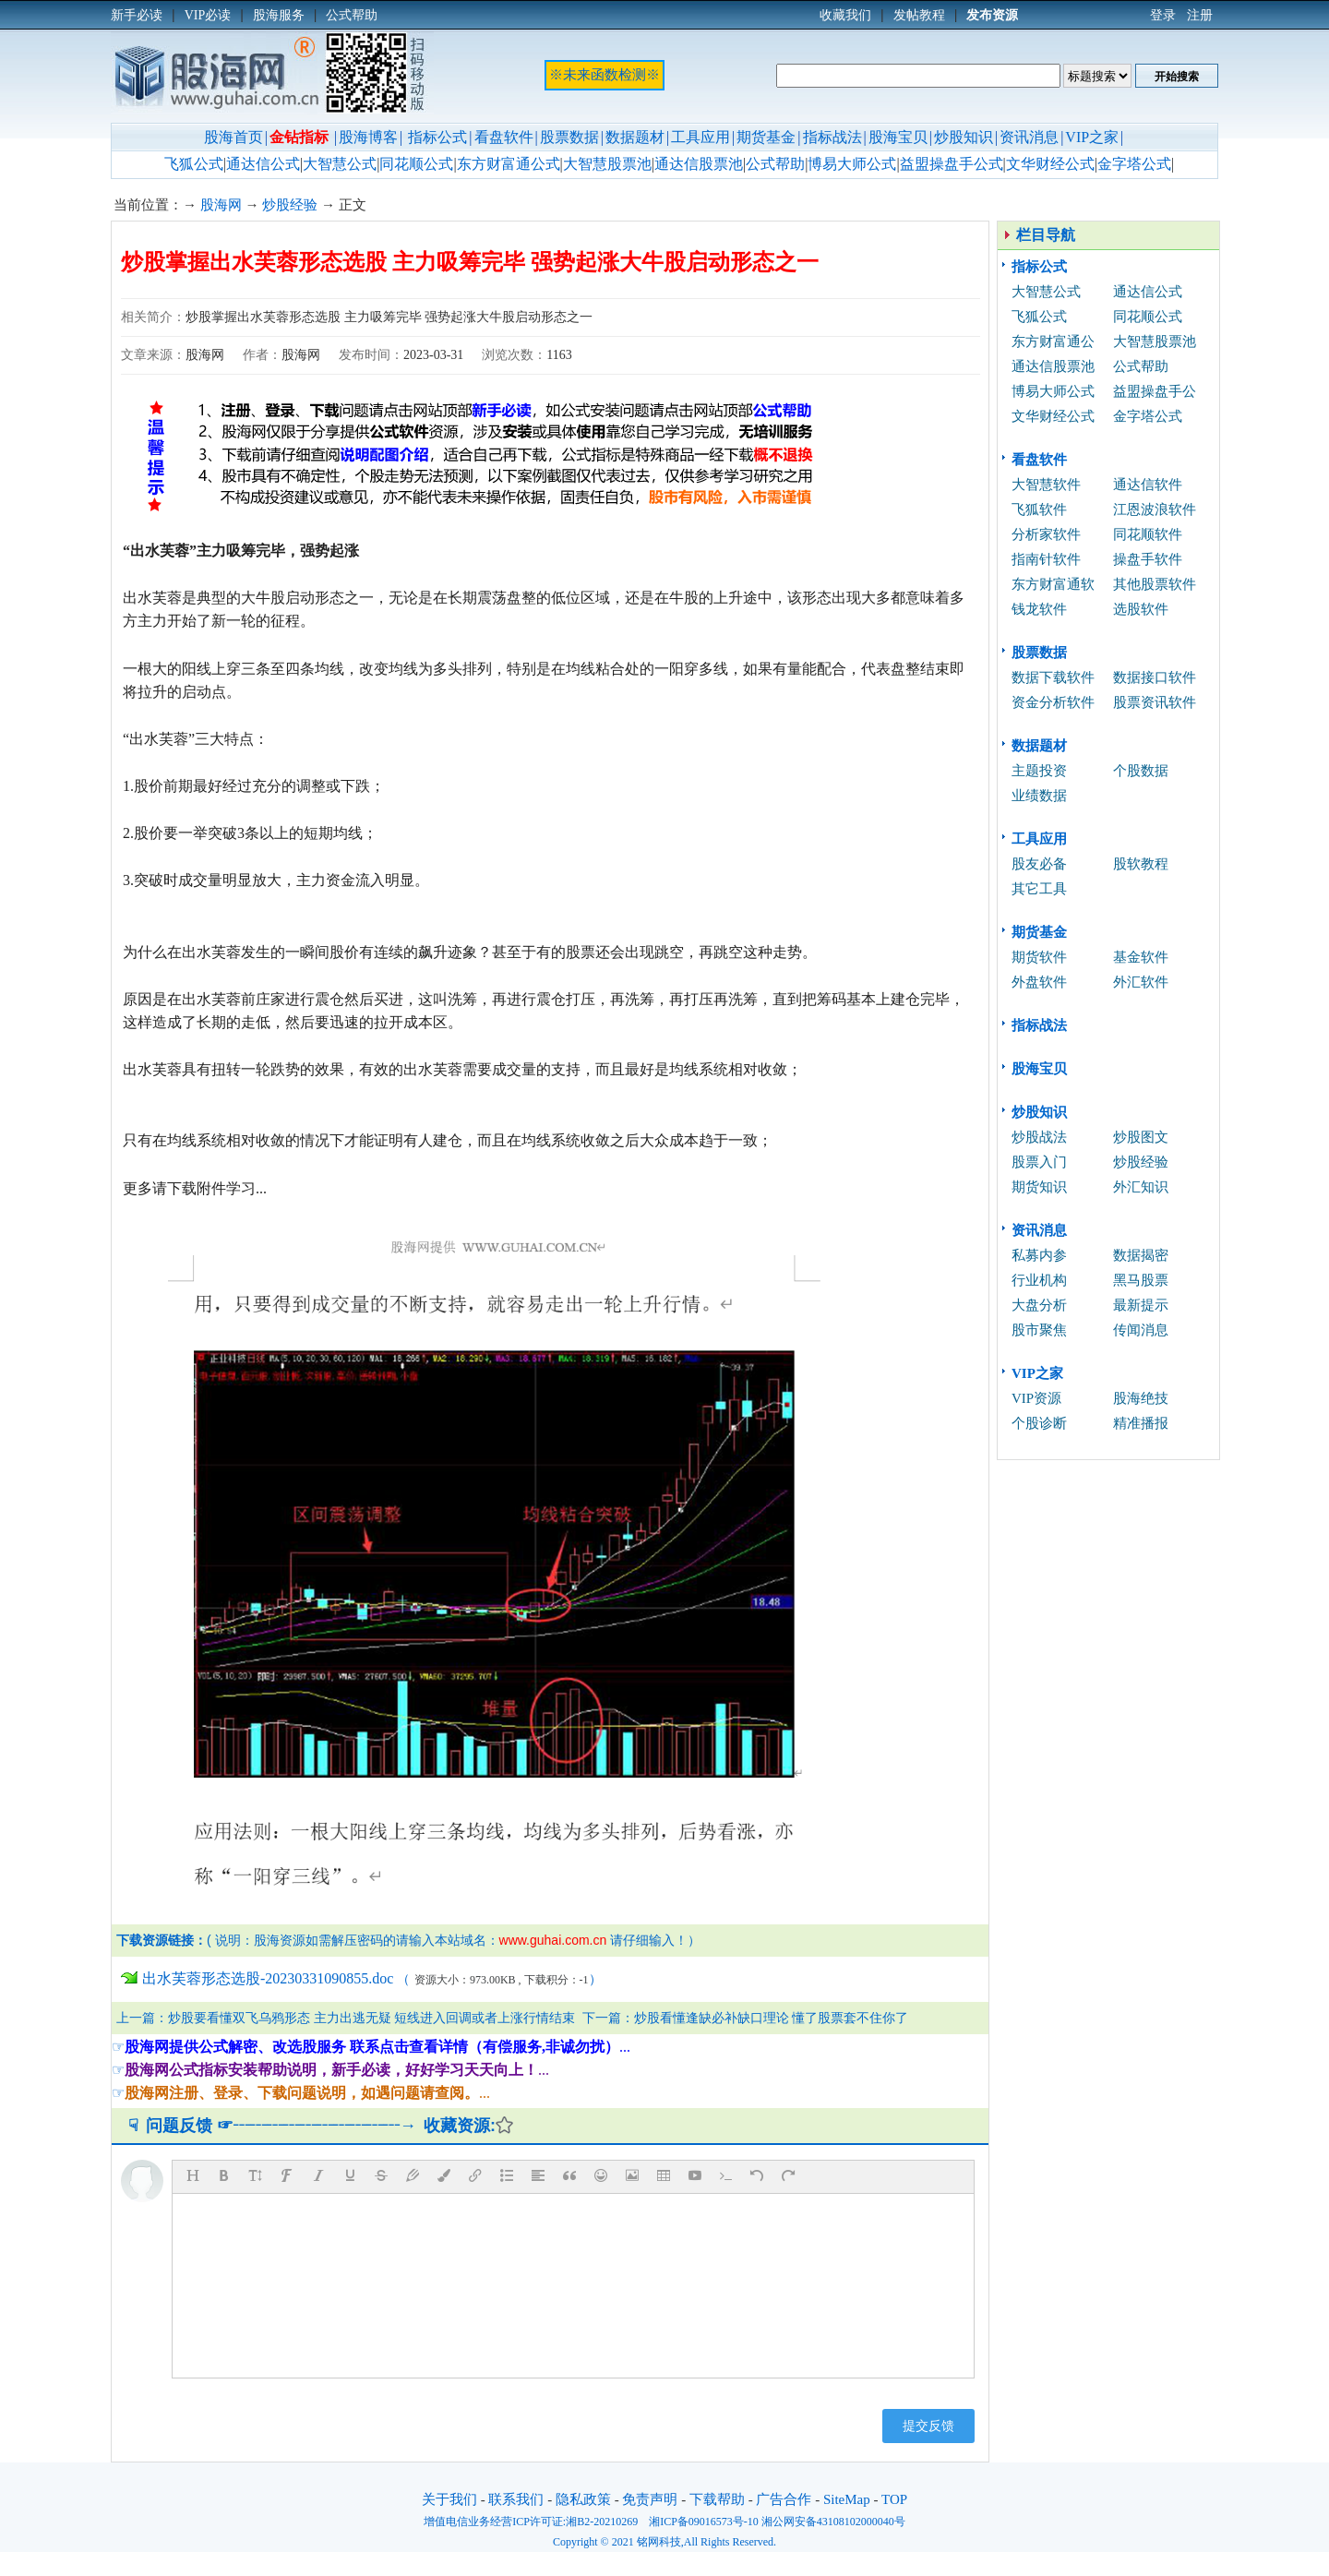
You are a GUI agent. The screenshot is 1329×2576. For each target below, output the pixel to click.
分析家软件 (1046, 534)
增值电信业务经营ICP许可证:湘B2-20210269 (531, 2521)
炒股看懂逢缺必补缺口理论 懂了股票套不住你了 (771, 2018)
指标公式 (437, 137)
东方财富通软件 (1053, 586)
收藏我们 (845, 15)
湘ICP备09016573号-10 (704, 2521)
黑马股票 (1140, 1280)
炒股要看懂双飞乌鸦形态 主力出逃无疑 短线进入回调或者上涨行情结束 (371, 2018)
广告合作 (783, 2499)
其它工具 (1039, 888)
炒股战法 (1039, 1137)
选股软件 (1140, 609)
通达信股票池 (698, 164)
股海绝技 (1140, 1398)
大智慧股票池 (607, 164)
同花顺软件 (1147, 534)
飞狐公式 (193, 164)
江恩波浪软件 (1154, 509)
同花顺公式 (416, 164)
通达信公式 (263, 164)
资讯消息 (1029, 137)
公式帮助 (775, 164)
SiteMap (846, 2499)
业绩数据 (1039, 795)
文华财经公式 (1050, 164)
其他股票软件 (1154, 584)
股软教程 (1140, 864)
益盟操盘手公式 (951, 164)
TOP (894, 2499)
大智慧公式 (340, 164)
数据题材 (634, 137)
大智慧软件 (1046, 484)
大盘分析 (1039, 1305)
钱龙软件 (1039, 609)
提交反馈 (928, 2425)
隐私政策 (583, 2499)
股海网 (221, 205)
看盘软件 (503, 137)
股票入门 (1039, 1162)
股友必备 (1039, 864)
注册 (1200, 15)
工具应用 (700, 137)
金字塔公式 (1134, 164)
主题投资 (1039, 770)
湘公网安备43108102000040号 (833, 2521)
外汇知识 (1140, 1187)
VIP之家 (1092, 137)
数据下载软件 (1053, 677)
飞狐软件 (1039, 509)
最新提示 (1140, 1305)
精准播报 (1140, 1423)
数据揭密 (1140, 1255)
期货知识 (1039, 1187)
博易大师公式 (852, 164)
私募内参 (1039, 1255)
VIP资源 (1036, 1398)
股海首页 (233, 137)
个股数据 (1140, 770)
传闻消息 (1140, 1330)
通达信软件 (1147, 484)
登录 (1163, 15)
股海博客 (368, 137)
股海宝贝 (898, 137)
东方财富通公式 (508, 164)
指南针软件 (1046, 559)
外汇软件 (1140, 982)
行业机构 (1039, 1280)
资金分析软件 (1053, 702)
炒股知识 (963, 137)
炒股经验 (289, 205)
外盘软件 (1039, 982)
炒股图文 (1140, 1137)
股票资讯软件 (1154, 702)
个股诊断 (1039, 1423)
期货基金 (766, 137)
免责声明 (649, 2499)
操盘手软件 (1147, 559)
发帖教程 (919, 15)
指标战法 (832, 137)
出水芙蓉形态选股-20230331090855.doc (267, 1978)
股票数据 (569, 137)
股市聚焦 (1039, 1330)
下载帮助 (717, 2499)
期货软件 (1039, 957)
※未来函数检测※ (604, 74)
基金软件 (1140, 957)
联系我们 (516, 2499)
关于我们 (449, 2499)
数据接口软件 (1154, 677)
